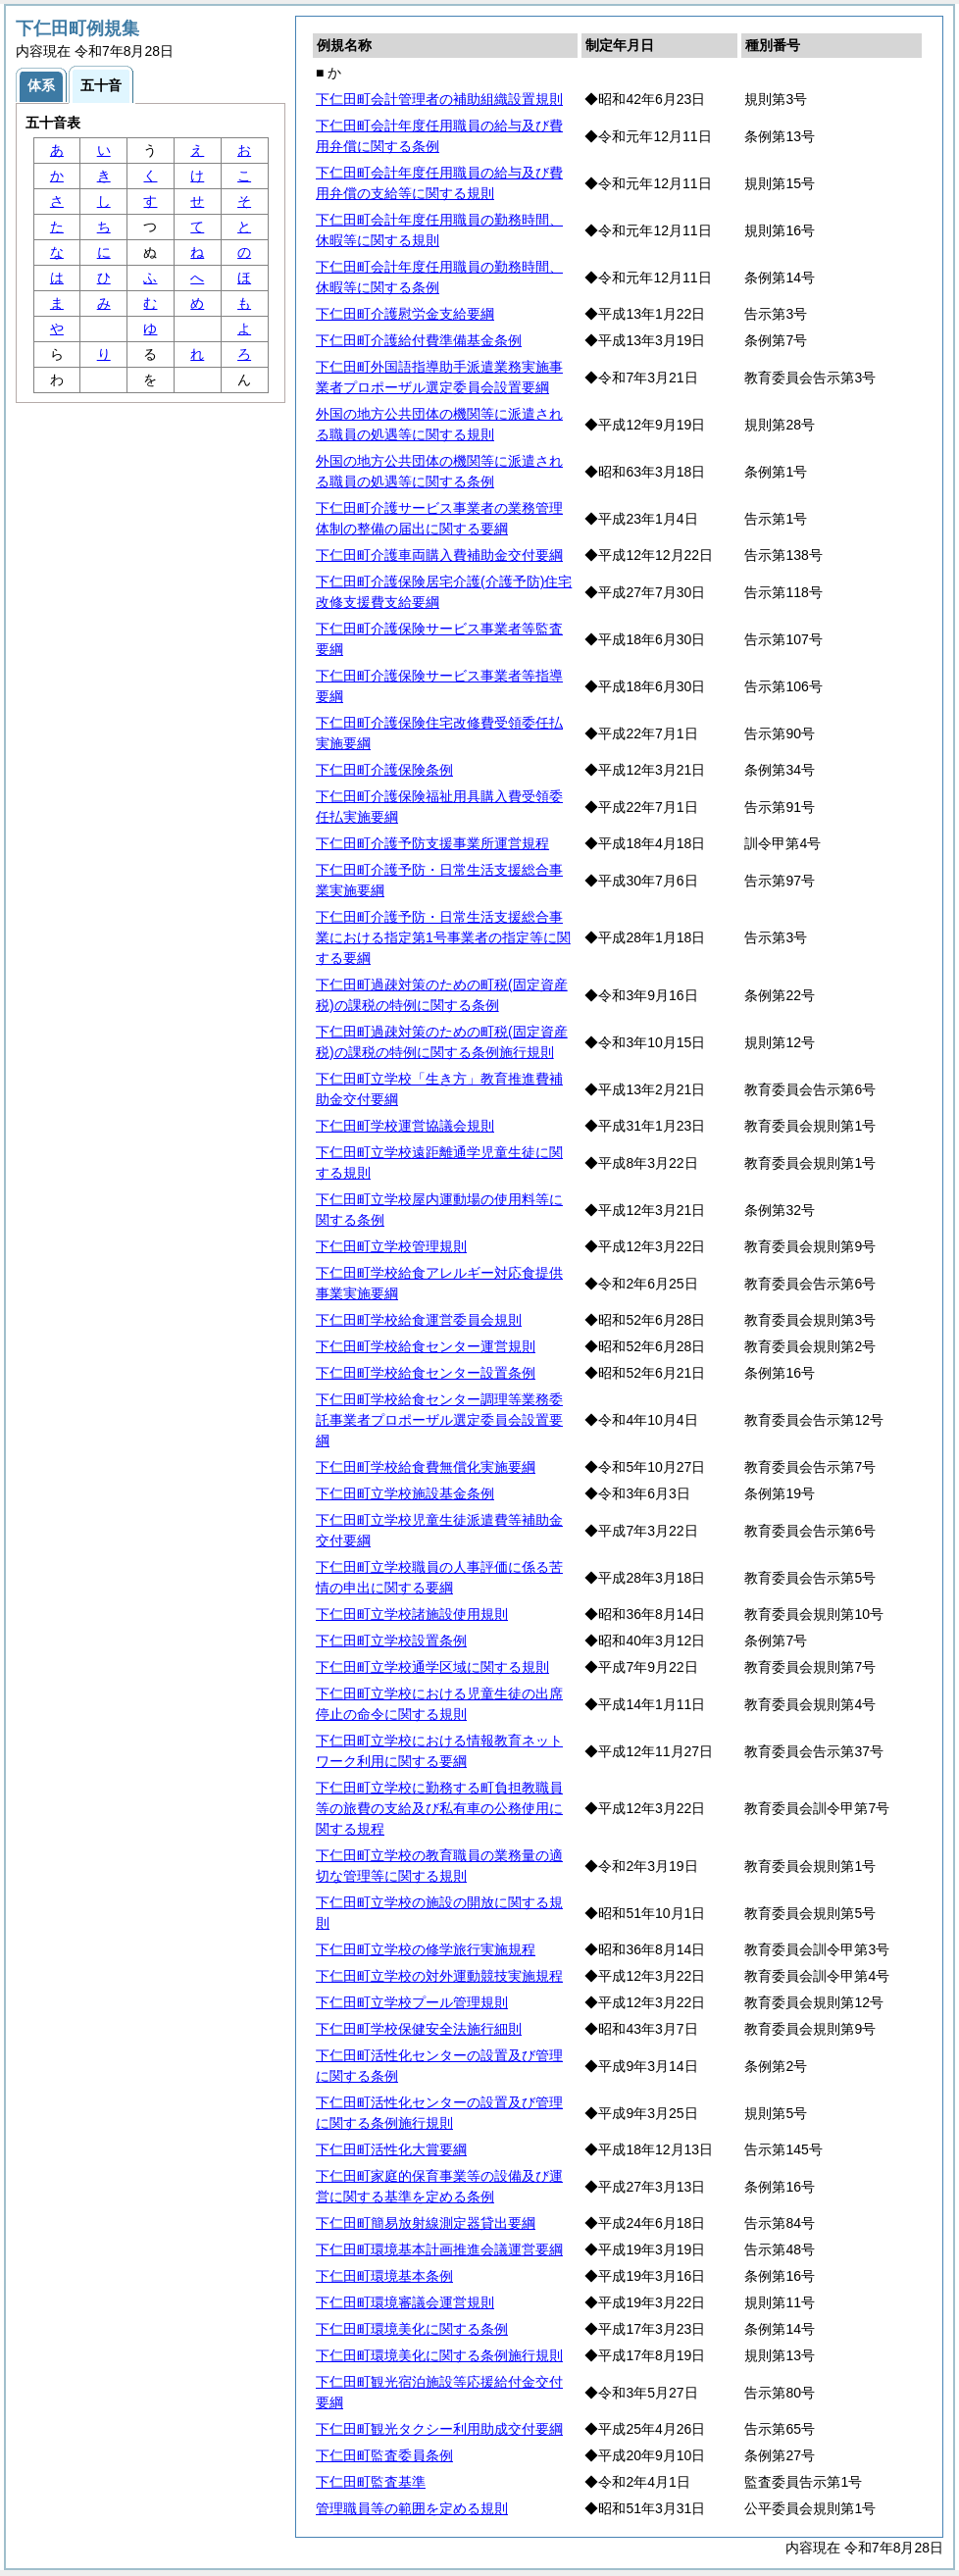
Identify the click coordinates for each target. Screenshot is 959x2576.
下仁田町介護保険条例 (384, 770)
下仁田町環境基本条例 (384, 2276)
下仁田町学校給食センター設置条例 (425, 1373)
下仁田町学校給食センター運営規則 (425, 1346)
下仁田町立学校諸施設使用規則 (412, 1614)
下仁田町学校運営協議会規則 (405, 1126)
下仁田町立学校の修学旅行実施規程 (425, 1949)
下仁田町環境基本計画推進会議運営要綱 (439, 2249)
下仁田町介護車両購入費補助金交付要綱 (439, 555)
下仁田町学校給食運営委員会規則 (419, 1320)
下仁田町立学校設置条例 (391, 1640)
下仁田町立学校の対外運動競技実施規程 (439, 1976)
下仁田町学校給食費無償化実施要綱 (425, 1467)
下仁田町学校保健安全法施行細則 (419, 2029)
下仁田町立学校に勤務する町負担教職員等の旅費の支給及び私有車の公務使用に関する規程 (439, 1808)
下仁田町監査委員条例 (384, 2455)
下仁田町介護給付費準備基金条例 (419, 340)
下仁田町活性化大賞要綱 (391, 2149)
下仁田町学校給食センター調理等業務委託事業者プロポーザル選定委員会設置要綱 (439, 1419)
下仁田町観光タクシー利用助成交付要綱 (439, 2429)
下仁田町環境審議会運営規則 (405, 2302)
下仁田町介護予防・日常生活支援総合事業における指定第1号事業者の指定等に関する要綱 (443, 937)
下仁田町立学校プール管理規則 (412, 2002)
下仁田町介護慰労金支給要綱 (405, 314)
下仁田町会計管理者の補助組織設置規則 (439, 99)
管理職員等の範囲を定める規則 (412, 2508)
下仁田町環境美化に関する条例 (412, 2329)
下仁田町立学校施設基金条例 (405, 1493)
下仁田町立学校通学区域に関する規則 (432, 1667)
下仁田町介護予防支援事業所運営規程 (432, 843)
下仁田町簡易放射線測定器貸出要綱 (425, 2223)
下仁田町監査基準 (371, 2482)
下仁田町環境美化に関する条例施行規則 (439, 2355)
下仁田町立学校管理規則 (391, 1246)
